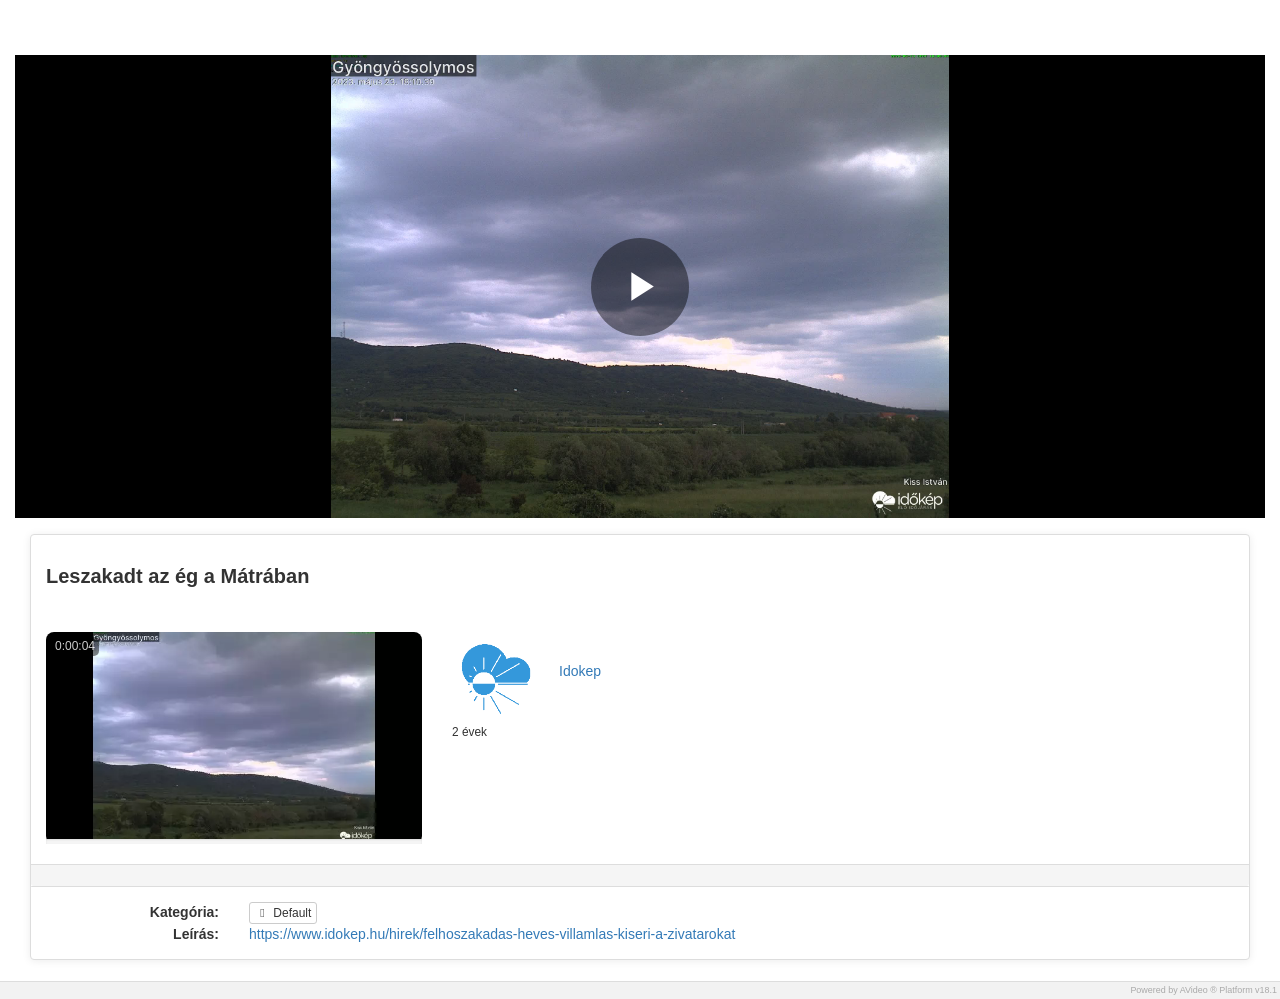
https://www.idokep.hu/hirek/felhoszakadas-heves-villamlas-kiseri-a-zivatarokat (492, 934)
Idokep (580, 671)
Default (283, 913)
